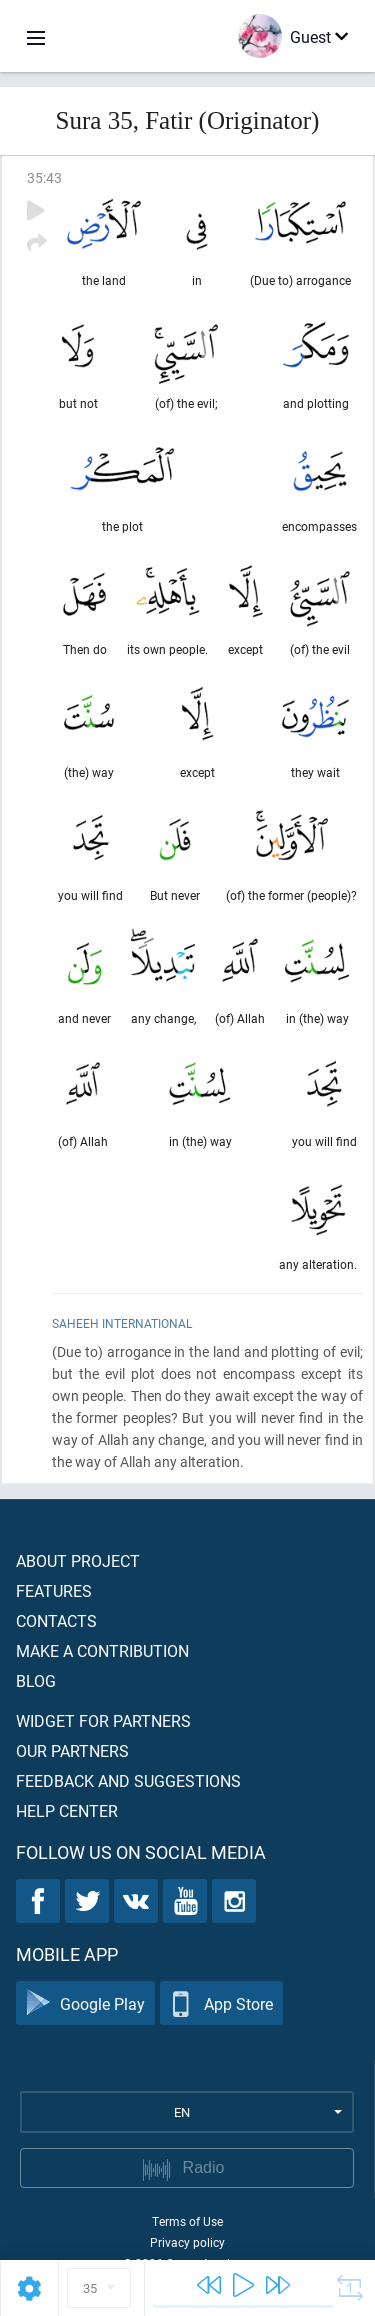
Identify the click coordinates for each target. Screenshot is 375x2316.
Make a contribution (102, 1650)
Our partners (72, 1750)
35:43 (44, 177)
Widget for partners (103, 1720)
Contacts (56, 1620)
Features (54, 1590)
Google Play (85, 2003)
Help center (67, 1810)
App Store (221, 2003)
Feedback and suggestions (128, 1780)
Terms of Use (187, 2221)
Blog (36, 1680)
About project (78, 1560)
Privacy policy (187, 2242)
